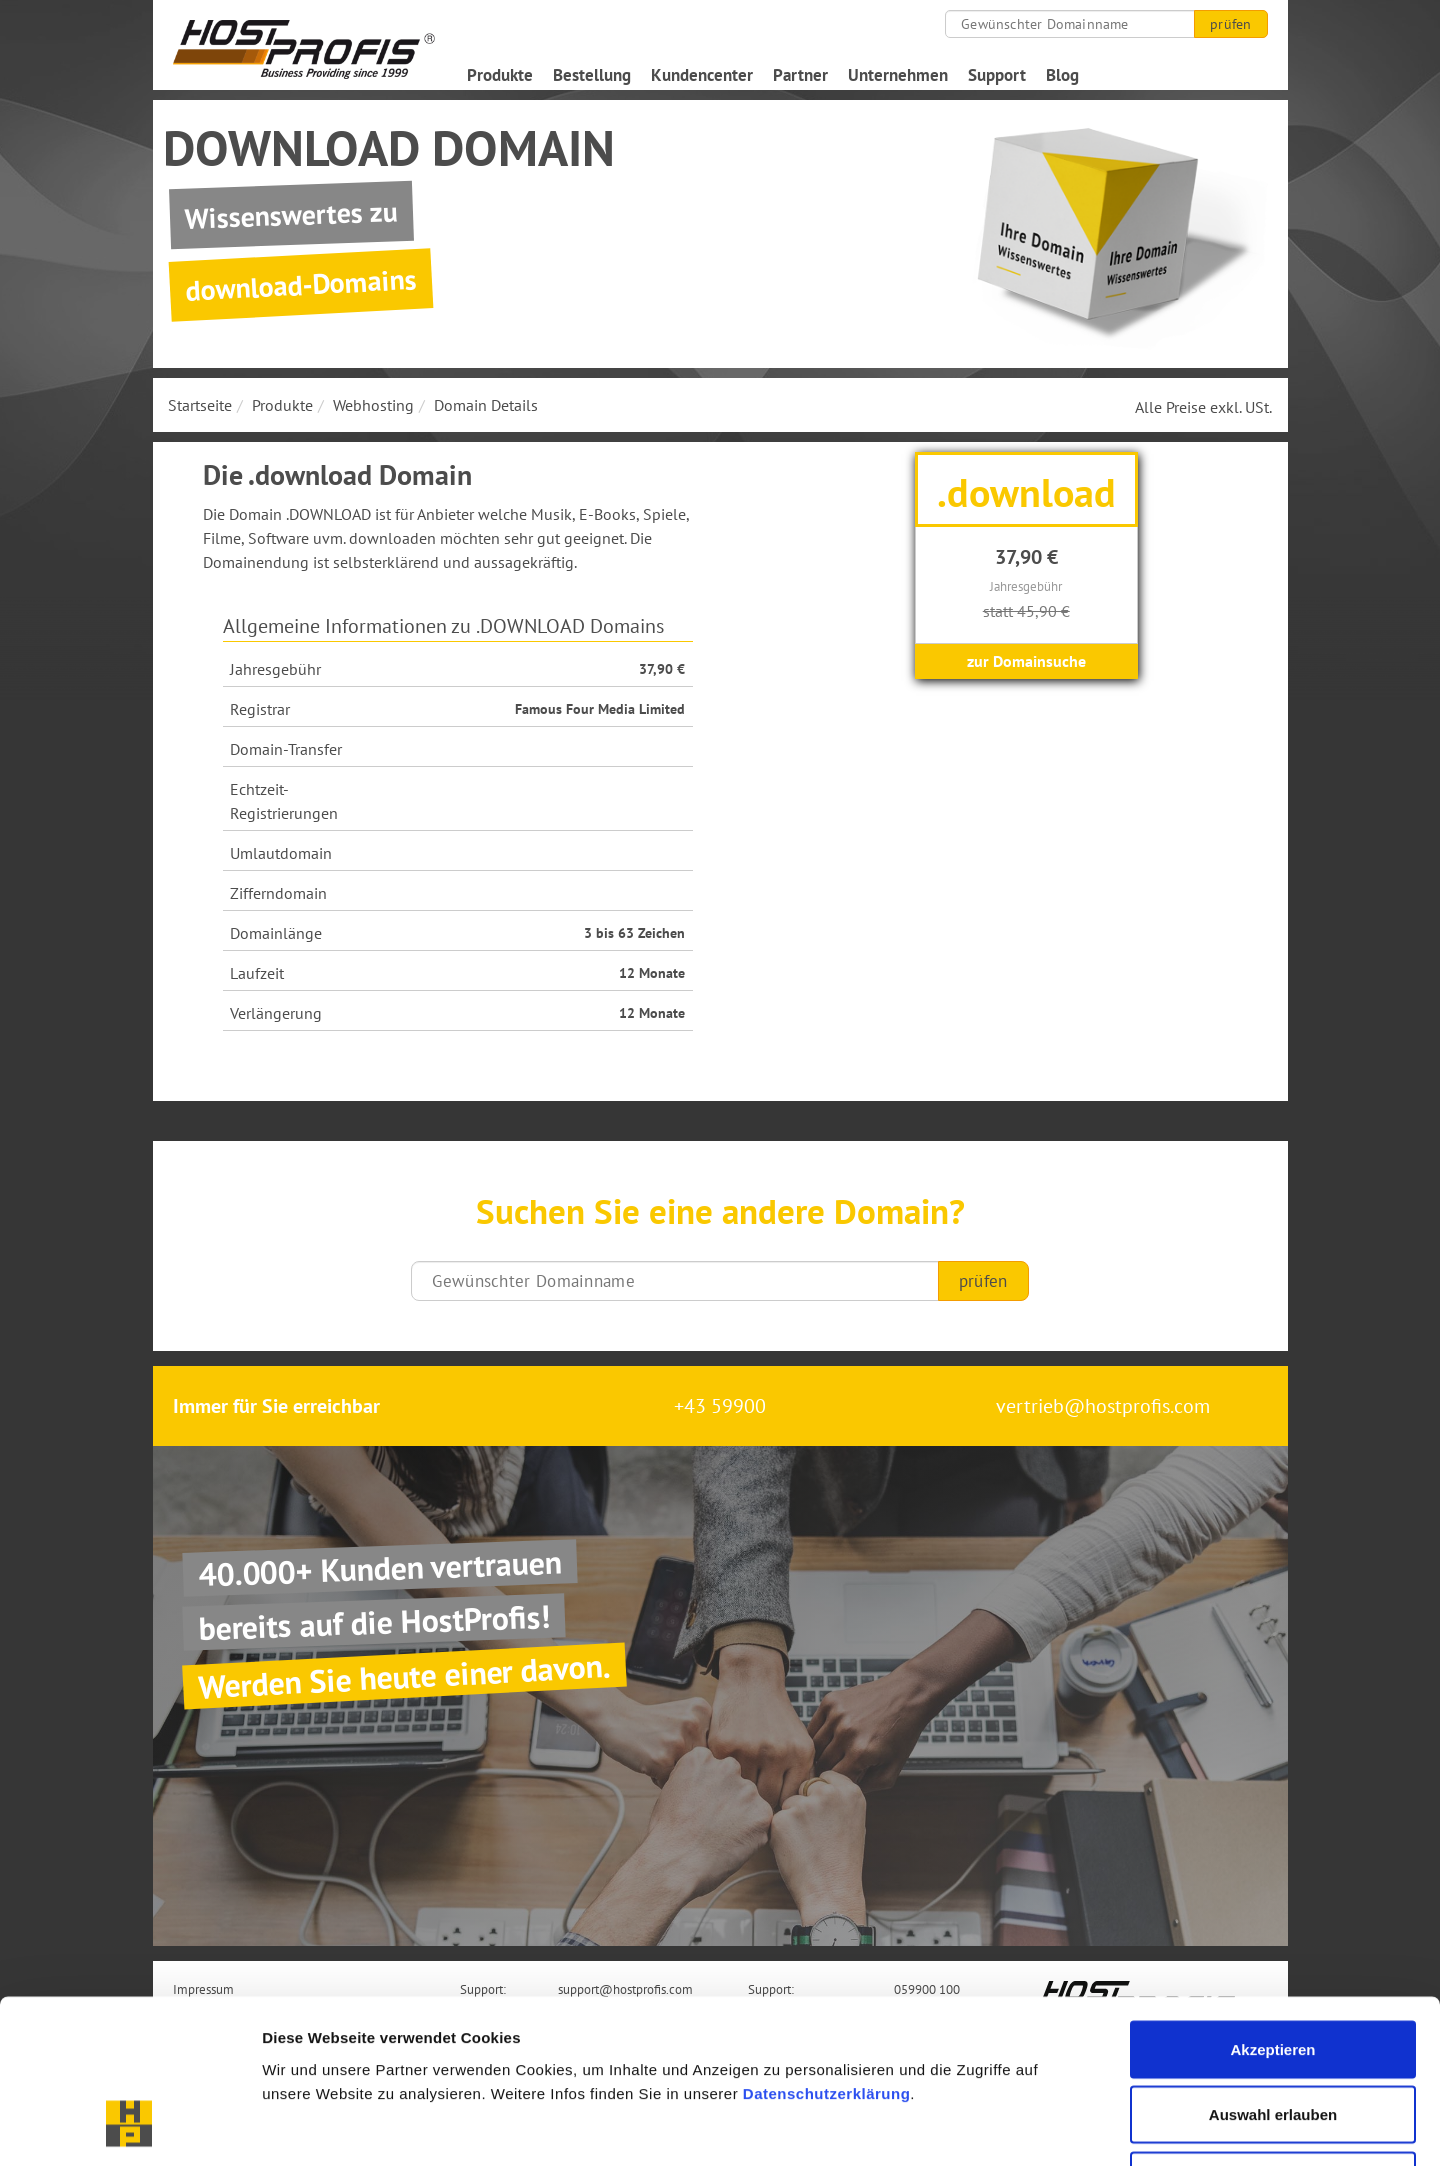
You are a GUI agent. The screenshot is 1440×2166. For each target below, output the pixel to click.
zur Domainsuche (1026, 661)
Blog (1062, 75)
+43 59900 (720, 1406)
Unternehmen (898, 75)
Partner (800, 75)
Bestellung (592, 75)
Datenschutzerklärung (827, 1947)
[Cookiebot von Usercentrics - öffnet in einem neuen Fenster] (129, 2127)
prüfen (1230, 24)
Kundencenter (702, 75)
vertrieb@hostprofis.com (1103, 1406)
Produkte (500, 75)
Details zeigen (1063, 2126)
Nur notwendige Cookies (1273, 2034)
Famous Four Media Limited (600, 709)
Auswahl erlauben (1273, 1969)
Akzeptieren (1272, 1903)
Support (997, 75)
